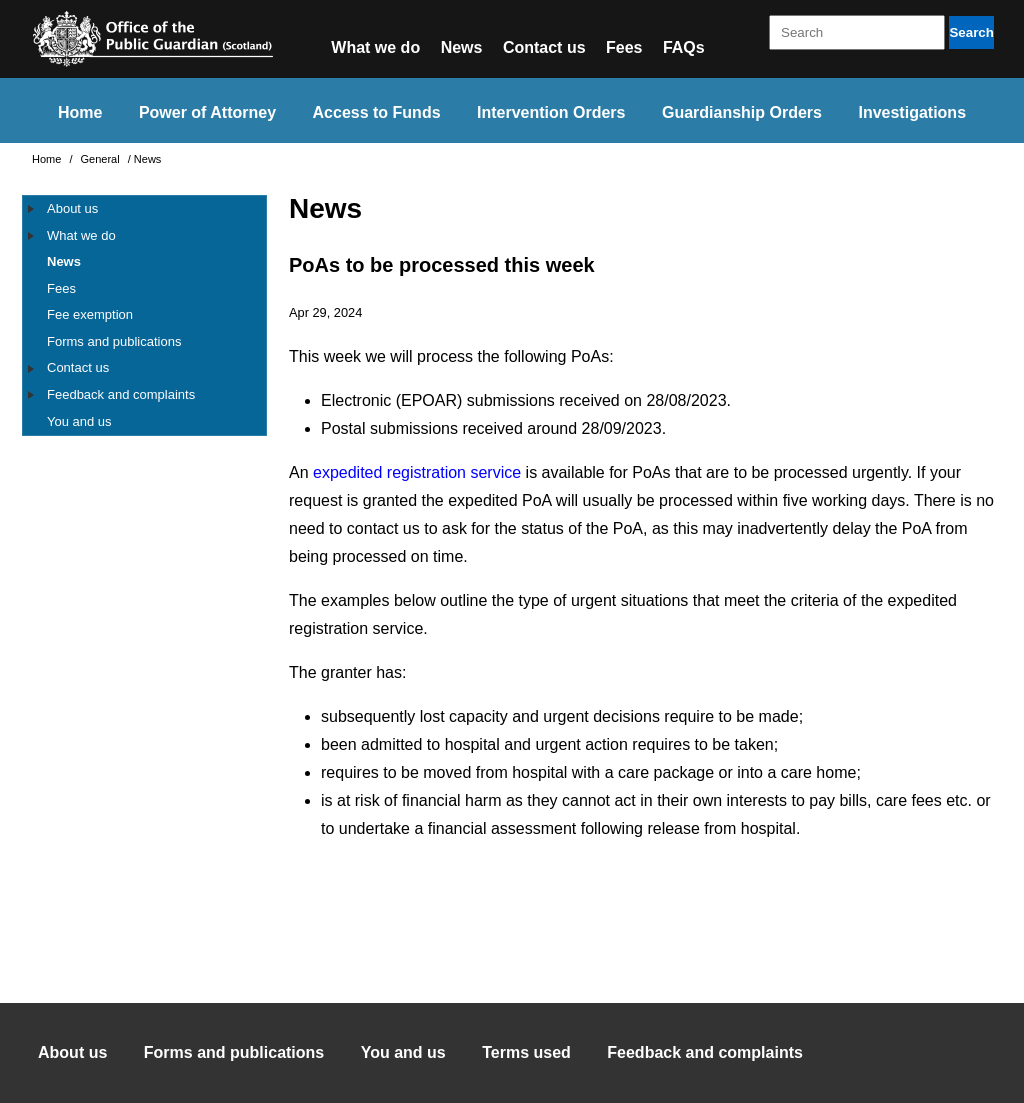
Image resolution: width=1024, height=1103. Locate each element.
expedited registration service (417, 472)
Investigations (912, 112)
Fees (624, 47)
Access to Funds (377, 112)
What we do (375, 47)
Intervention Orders (551, 112)
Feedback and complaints (121, 394)
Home (80, 112)
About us (72, 208)
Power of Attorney (207, 112)
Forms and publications (114, 341)
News (462, 47)
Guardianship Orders (742, 112)
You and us (79, 421)
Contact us (544, 47)
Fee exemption (90, 314)
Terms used (526, 1052)
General (102, 159)
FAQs (684, 47)
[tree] (144, 315)
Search (971, 32)
